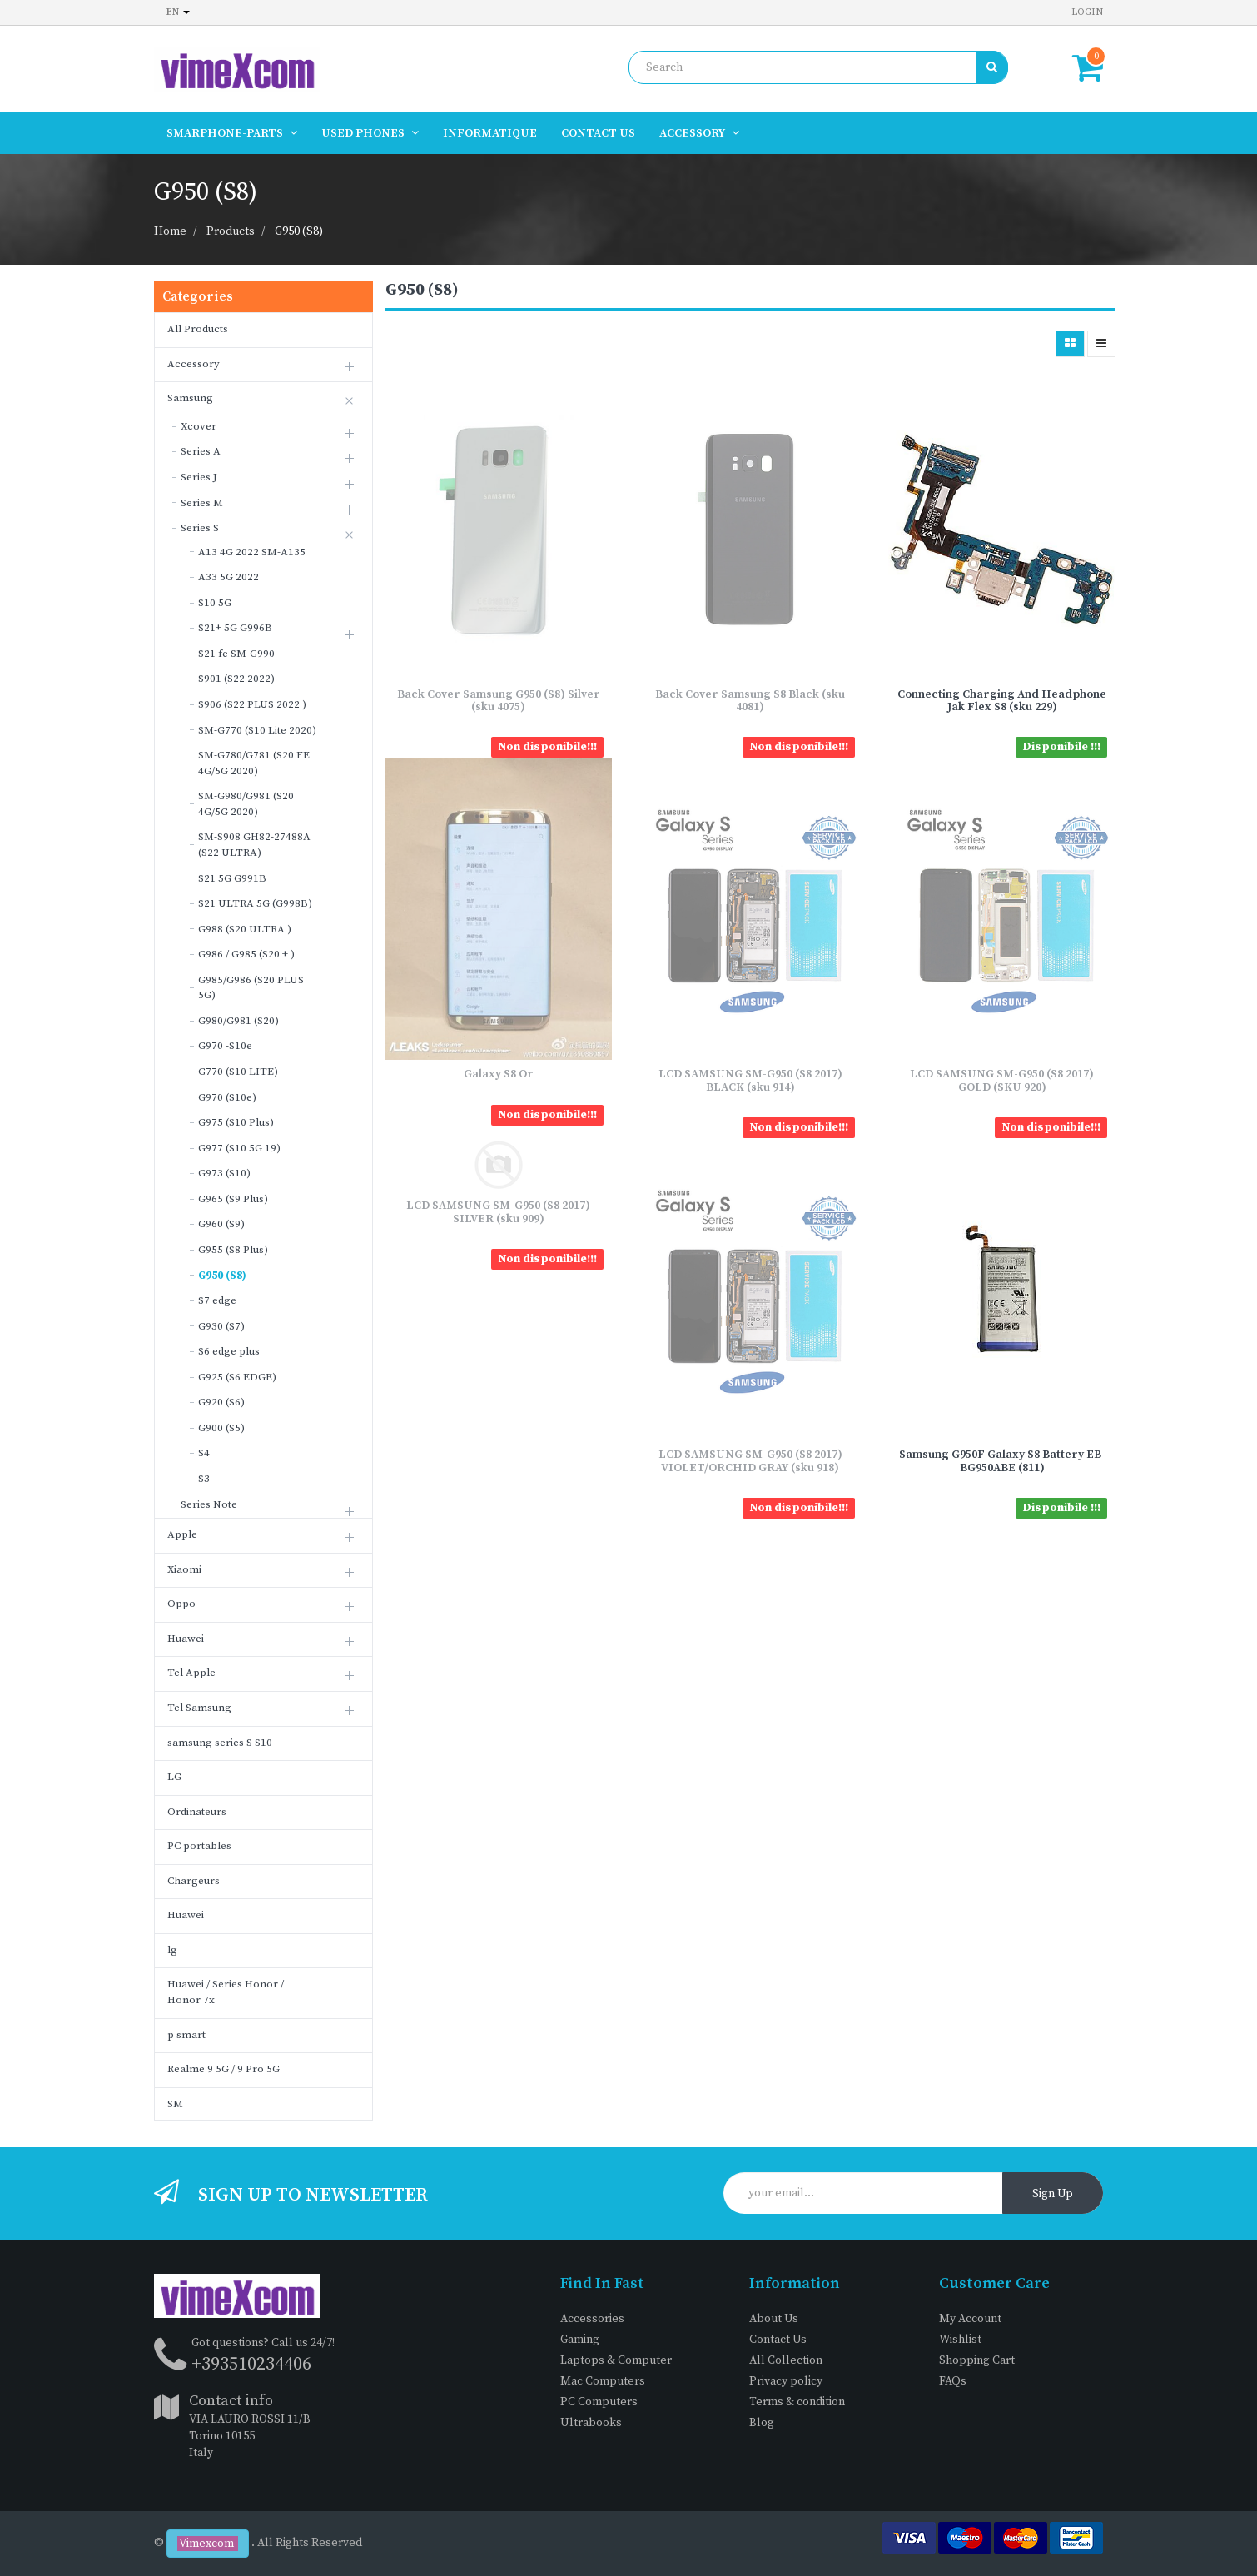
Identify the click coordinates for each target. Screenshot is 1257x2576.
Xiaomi (184, 1569)
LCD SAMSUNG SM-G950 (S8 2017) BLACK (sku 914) (750, 1080)
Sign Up (1052, 2193)
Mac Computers (602, 2381)
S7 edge (217, 1300)
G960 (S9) (221, 1224)
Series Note (209, 1504)
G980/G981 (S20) (238, 1020)
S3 (204, 1478)
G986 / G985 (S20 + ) (246, 954)
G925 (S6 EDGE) (237, 1377)
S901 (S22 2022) (236, 678)
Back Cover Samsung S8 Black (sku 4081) (750, 700)
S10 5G (214, 602)
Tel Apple (191, 1672)
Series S (200, 528)
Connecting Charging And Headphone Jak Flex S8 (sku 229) (1001, 700)
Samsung (190, 398)
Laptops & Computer (616, 2360)
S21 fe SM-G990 (236, 653)
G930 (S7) (221, 1326)
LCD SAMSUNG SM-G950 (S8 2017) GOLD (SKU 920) (1002, 1080)
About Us (773, 2318)
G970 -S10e (225, 1045)
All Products (197, 329)
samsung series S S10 (219, 1742)
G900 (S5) (221, 1428)
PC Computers (599, 2401)
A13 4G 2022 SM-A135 (252, 552)
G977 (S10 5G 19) (239, 1148)
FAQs (952, 2381)
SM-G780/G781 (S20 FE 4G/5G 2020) (254, 763)
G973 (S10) (224, 1173)
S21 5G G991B (232, 878)
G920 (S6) (221, 1402)
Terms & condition (797, 2401)
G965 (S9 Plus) (233, 1199)
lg (172, 1950)
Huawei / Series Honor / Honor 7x (225, 1992)
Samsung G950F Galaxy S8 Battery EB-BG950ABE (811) (1002, 1460)
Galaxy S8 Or (499, 1074)
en (178, 12)
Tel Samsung (199, 1707)
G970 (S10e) (227, 1097)
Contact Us (778, 2339)
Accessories (592, 2318)
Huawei (185, 1638)
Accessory (193, 363)
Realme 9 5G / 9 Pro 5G (223, 2069)
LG (174, 1776)
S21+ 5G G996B (235, 627)
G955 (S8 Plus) (233, 1249)
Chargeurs (193, 1880)
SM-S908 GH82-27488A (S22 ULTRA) (254, 844)
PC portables (199, 1845)
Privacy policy (785, 2381)
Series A (201, 451)
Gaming (579, 2339)
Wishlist (960, 2339)
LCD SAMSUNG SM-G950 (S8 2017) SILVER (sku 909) (498, 1212)
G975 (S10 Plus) (236, 1122)
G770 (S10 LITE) (238, 1071)
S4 (204, 1453)
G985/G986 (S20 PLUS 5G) (251, 987)
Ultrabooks (591, 2422)
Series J (199, 477)
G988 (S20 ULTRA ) (244, 929)
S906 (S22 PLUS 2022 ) (252, 704)
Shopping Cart (977, 2360)
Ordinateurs (196, 1811)
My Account (970, 2318)
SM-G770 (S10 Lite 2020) (257, 730)
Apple (182, 1534)
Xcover (198, 426)
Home (170, 231)
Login (1087, 12)
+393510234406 (251, 2364)
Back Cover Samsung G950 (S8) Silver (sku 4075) (498, 700)
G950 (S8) (299, 231)
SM (175, 2104)
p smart (186, 2034)
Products (230, 231)
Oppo (181, 1603)
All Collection (785, 2360)
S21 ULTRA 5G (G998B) (255, 903)
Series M (202, 503)
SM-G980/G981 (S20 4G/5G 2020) (246, 803)
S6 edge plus (229, 1351)
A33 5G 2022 (228, 577)
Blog (761, 2422)
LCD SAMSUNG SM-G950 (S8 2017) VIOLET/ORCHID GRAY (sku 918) (750, 1460)
